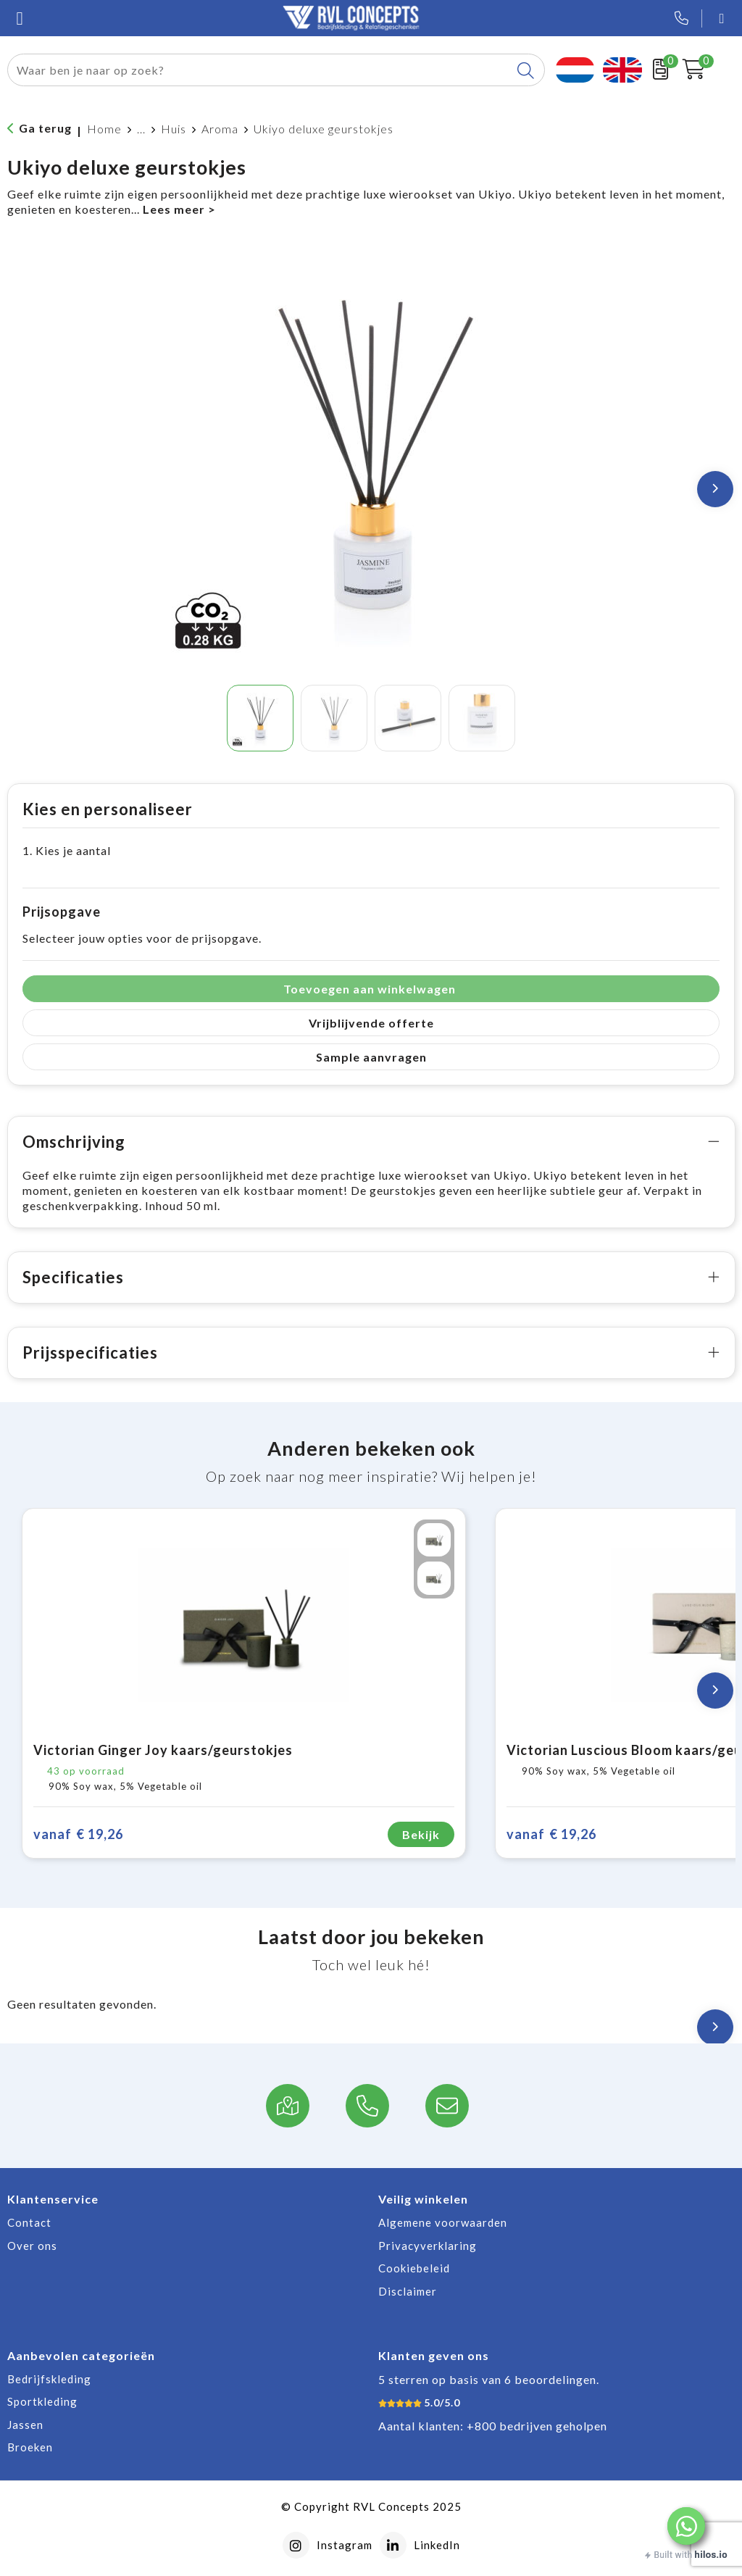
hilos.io (711, 2554)
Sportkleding (42, 2401)
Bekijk (421, 1834)
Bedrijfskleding (49, 2378)
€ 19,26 (78, 1834)
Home (104, 129)
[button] (686, 2526)
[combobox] (259, 70)
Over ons (32, 2245)
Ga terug (45, 128)
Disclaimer (407, 2291)
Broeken (30, 2447)
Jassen (25, 2424)
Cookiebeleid (414, 2268)
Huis (173, 129)
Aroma (219, 129)
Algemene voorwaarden (442, 2222)
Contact (29, 2222)
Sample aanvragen (371, 1057)
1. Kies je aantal (66, 850)
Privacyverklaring (427, 2245)
